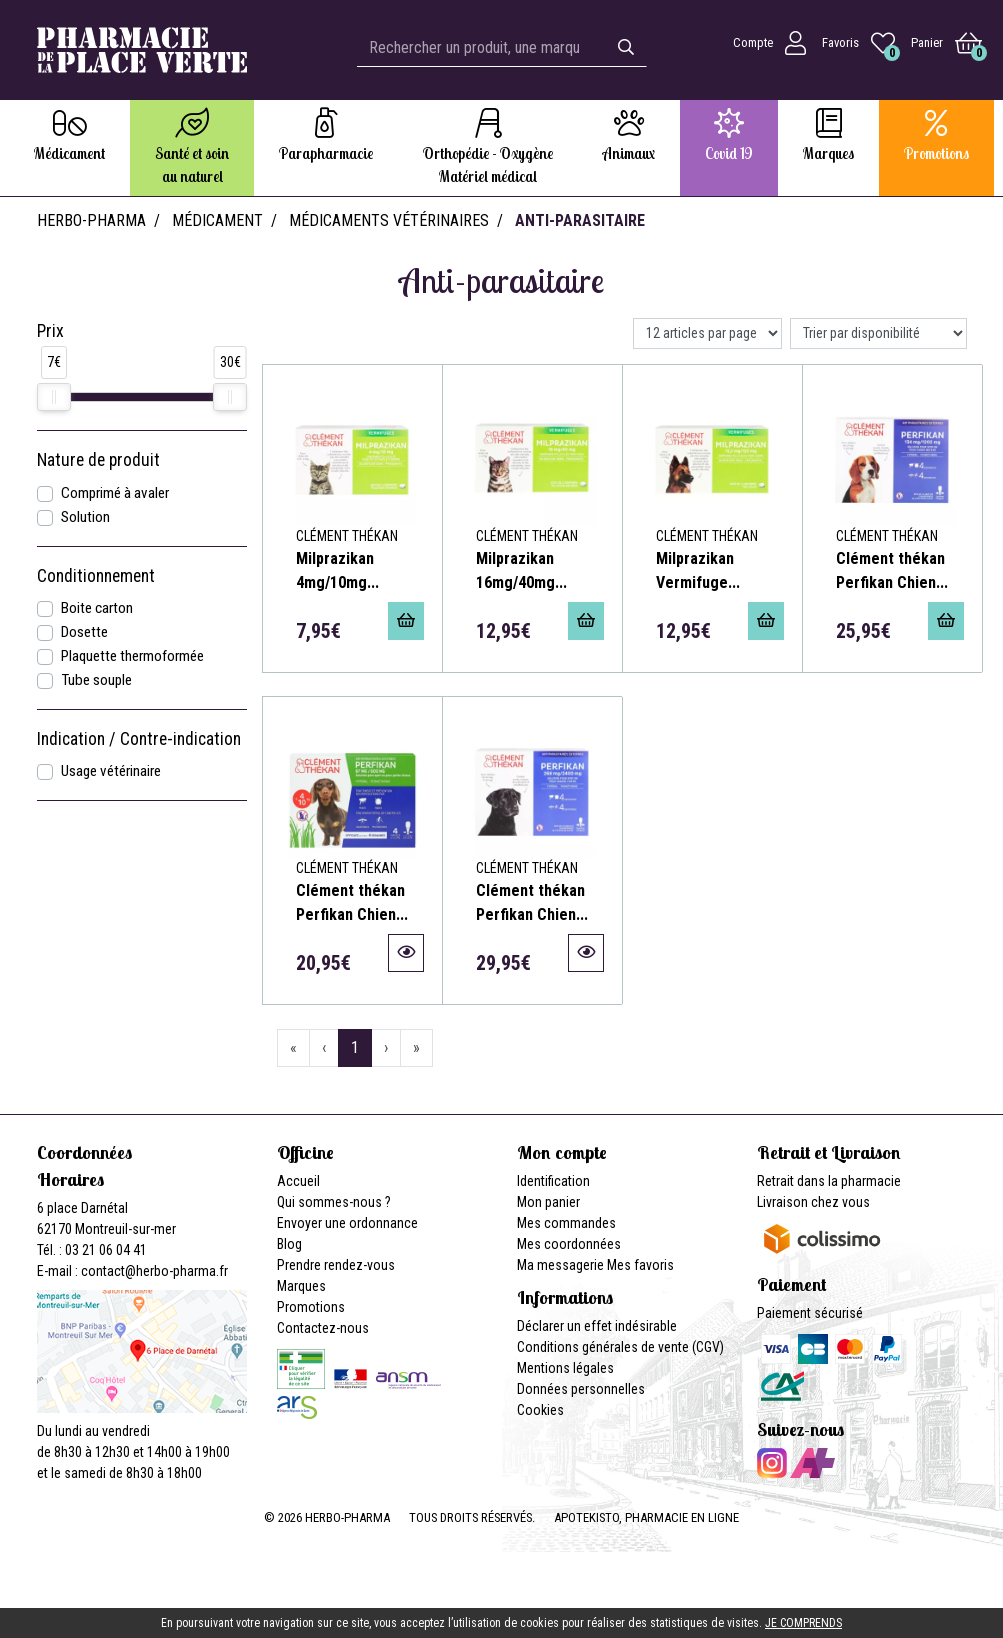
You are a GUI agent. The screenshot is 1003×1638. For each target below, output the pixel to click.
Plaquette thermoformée (132, 656)
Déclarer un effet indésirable (597, 1326)
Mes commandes (566, 1223)
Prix (50, 331)
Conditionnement (96, 576)
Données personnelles (581, 1389)
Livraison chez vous (813, 1202)
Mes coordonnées (569, 1244)
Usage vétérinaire (111, 771)
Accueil (298, 1181)
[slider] (54, 397)
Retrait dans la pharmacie (829, 1181)
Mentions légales (565, 1368)
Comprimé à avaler (115, 493)
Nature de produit (98, 460)
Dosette (84, 632)
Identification (553, 1181)
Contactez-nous (323, 1328)
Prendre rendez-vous (336, 1265)
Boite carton (97, 608)
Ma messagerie (560, 1265)
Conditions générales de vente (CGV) (620, 1347)
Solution (85, 517)
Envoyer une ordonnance (347, 1223)
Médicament (217, 220)
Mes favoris (640, 1265)
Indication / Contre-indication (139, 739)
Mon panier (548, 1202)
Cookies (540, 1410)
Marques (301, 1286)
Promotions (311, 1307)
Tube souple (96, 680)
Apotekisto (646, 1517)
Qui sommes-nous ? (334, 1202)
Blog (289, 1244)
